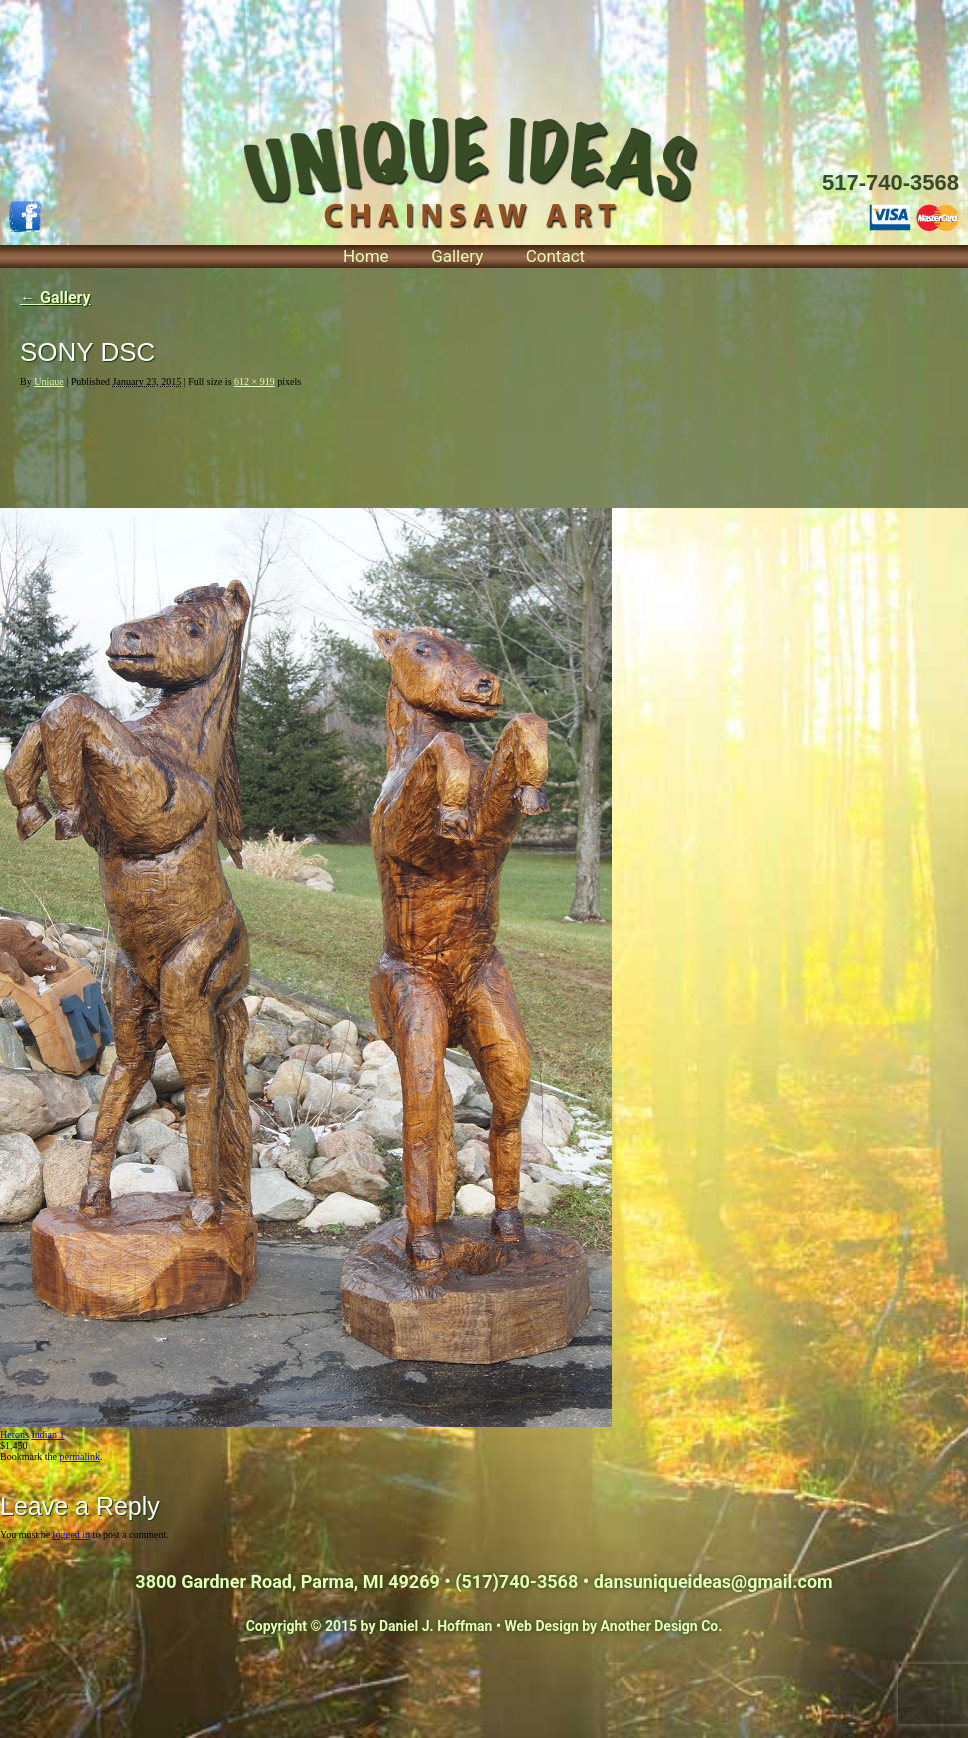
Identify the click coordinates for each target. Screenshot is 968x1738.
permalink (79, 1456)
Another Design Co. (662, 1626)
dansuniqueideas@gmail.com (713, 1581)
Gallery (457, 256)
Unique (48, 381)
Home (366, 256)
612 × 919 (254, 381)
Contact (555, 256)
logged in (72, 1534)
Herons (14, 1434)
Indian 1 (47, 1434)
